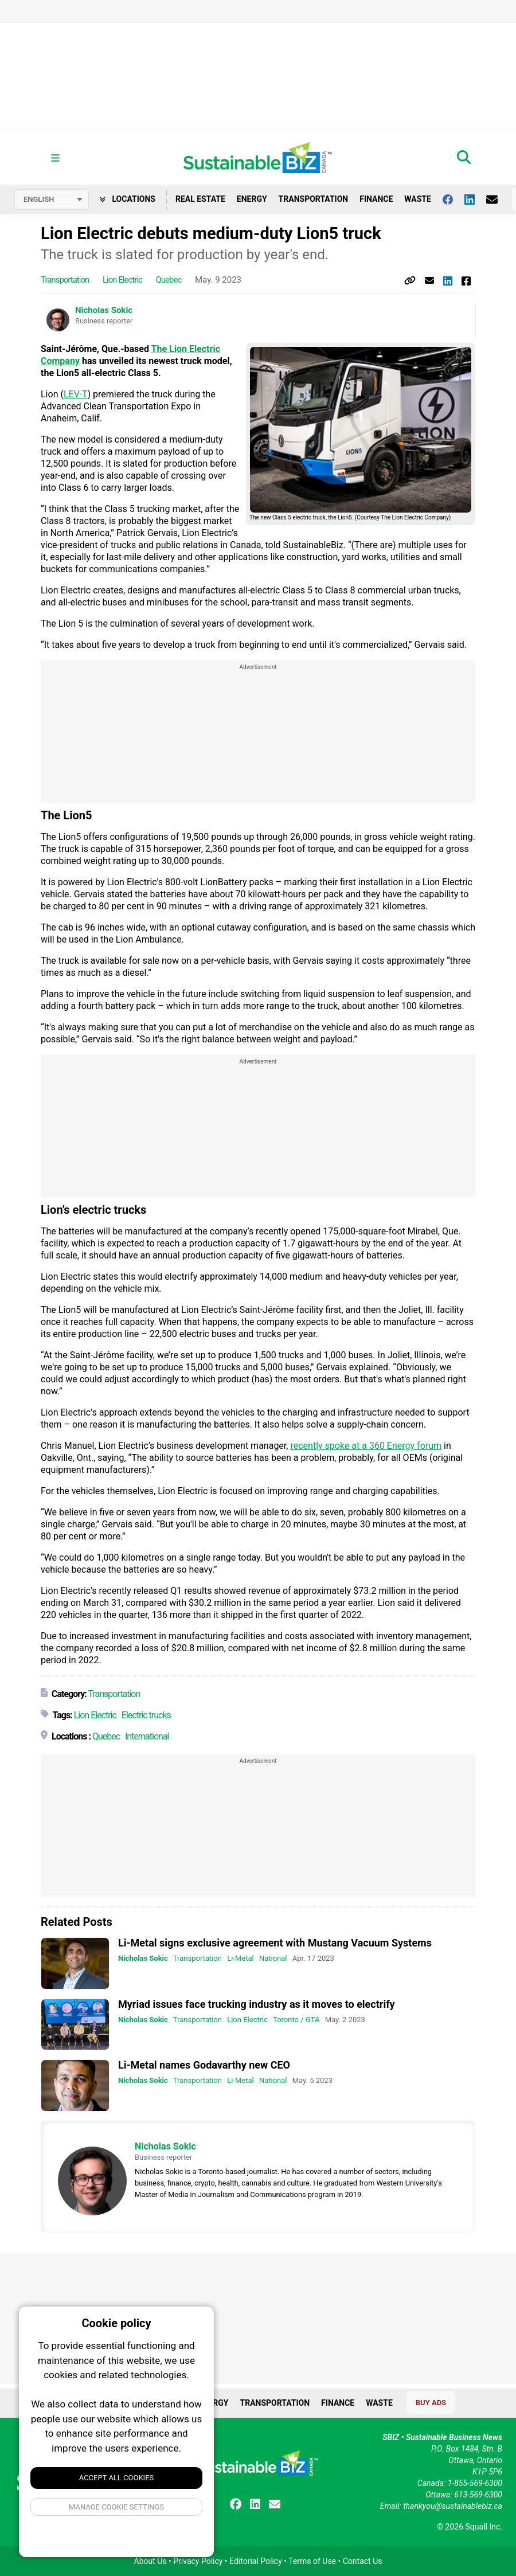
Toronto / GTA (296, 2019)
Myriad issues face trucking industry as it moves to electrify (256, 2004)
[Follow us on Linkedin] (475, 199)
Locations (127, 199)
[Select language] (51, 199)
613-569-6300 (478, 2494)
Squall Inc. (484, 2526)
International (147, 1736)
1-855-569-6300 (475, 2483)
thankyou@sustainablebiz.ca (452, 2506)
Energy (252, 199)
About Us (150, 2561)
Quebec (169, 280)
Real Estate (200, 199)
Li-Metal (240, 1959)
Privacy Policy (197, 2561)
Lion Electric (122, 280)
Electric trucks (146, 1715)
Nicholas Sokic (103, 310)
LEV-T (76, 394)
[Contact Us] (497, 199)
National (273, 1959)
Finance (376, 199)
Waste (417, 199)
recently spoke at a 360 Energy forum (365, 1446)
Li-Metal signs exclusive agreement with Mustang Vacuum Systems (275, 1943)
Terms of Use (312, 2561)
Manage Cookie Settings (116, 2507)
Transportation (314, 199)
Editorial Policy (255, 2561)
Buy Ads (431, 2402)
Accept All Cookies (116, 2477)
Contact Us (362, 2561)
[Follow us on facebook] (453, 199)
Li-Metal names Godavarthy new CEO (204, 2065)
